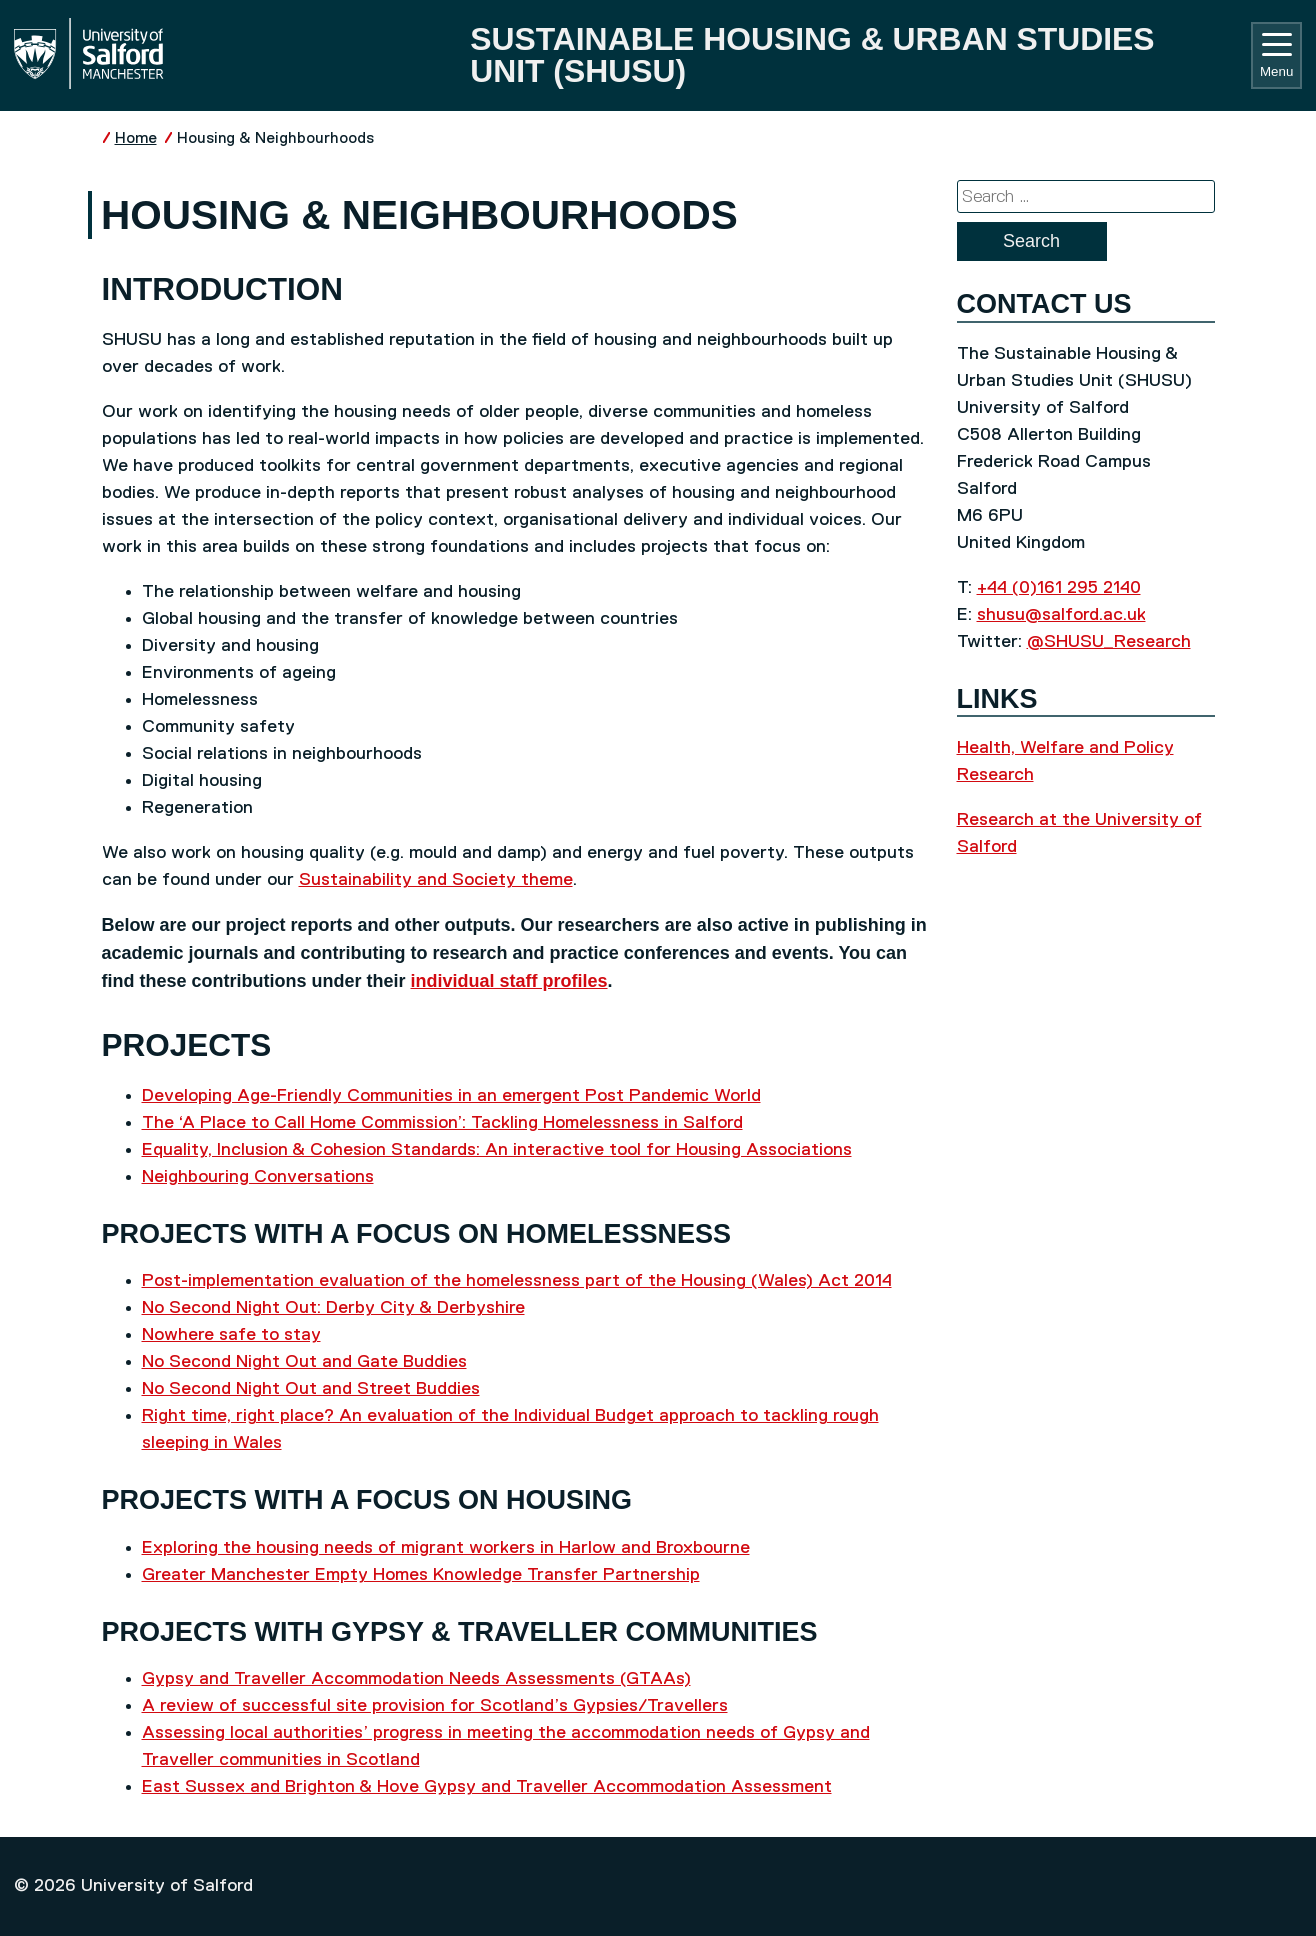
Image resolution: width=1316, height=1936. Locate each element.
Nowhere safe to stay (231, 1335)
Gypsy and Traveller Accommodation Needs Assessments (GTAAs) (416, 1679)
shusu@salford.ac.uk (1061, 615)
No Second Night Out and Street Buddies (311, 1389)
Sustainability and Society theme (436, 880)
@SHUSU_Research (1109, 642)
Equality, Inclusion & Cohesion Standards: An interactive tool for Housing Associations (497, 1150)
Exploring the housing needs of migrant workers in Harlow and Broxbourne (446, 1548)
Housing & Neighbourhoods (275, 138)
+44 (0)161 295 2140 (1059, 588)
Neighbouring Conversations (258, 1177)
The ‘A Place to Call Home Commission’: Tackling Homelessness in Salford (442, 1123)
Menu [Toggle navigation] (1276, 56)
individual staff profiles (509, 981)
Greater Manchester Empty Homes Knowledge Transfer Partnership (421, 1575)
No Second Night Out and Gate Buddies (304, 1362)
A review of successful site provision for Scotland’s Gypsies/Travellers (435, 1706)
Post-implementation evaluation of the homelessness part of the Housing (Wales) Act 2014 (517, 1281)
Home (136, 138)
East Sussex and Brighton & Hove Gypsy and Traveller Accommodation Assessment (487, 1787)
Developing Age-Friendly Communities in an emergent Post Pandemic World (451, 1096)
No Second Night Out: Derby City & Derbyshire (333, 1308)
